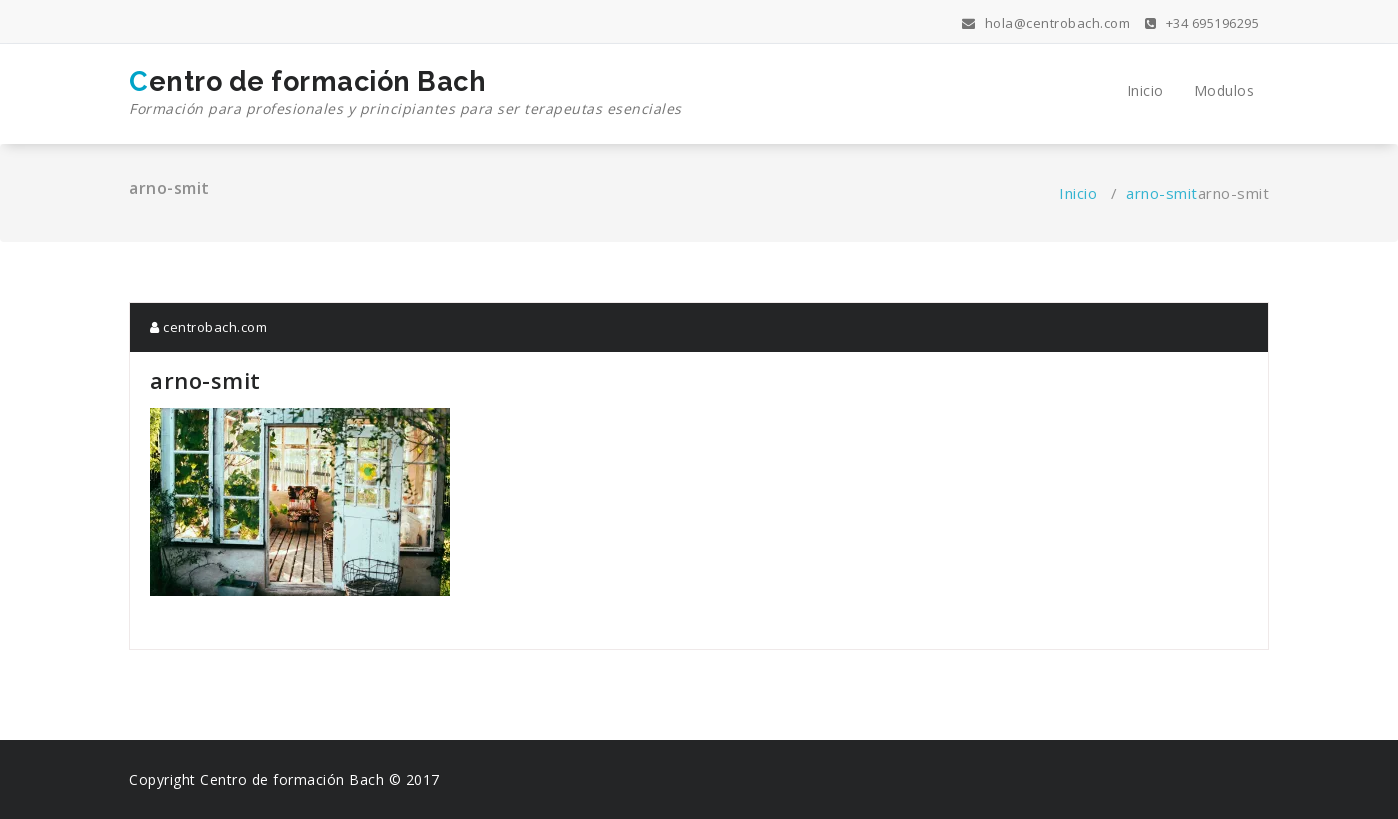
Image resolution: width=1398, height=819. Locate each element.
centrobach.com (208, 327)
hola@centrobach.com (1046, 23)
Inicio (1145, 90)
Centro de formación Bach (405, 93)
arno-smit (1162, 193)
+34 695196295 (1202, 23)
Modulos (1224, 90)
